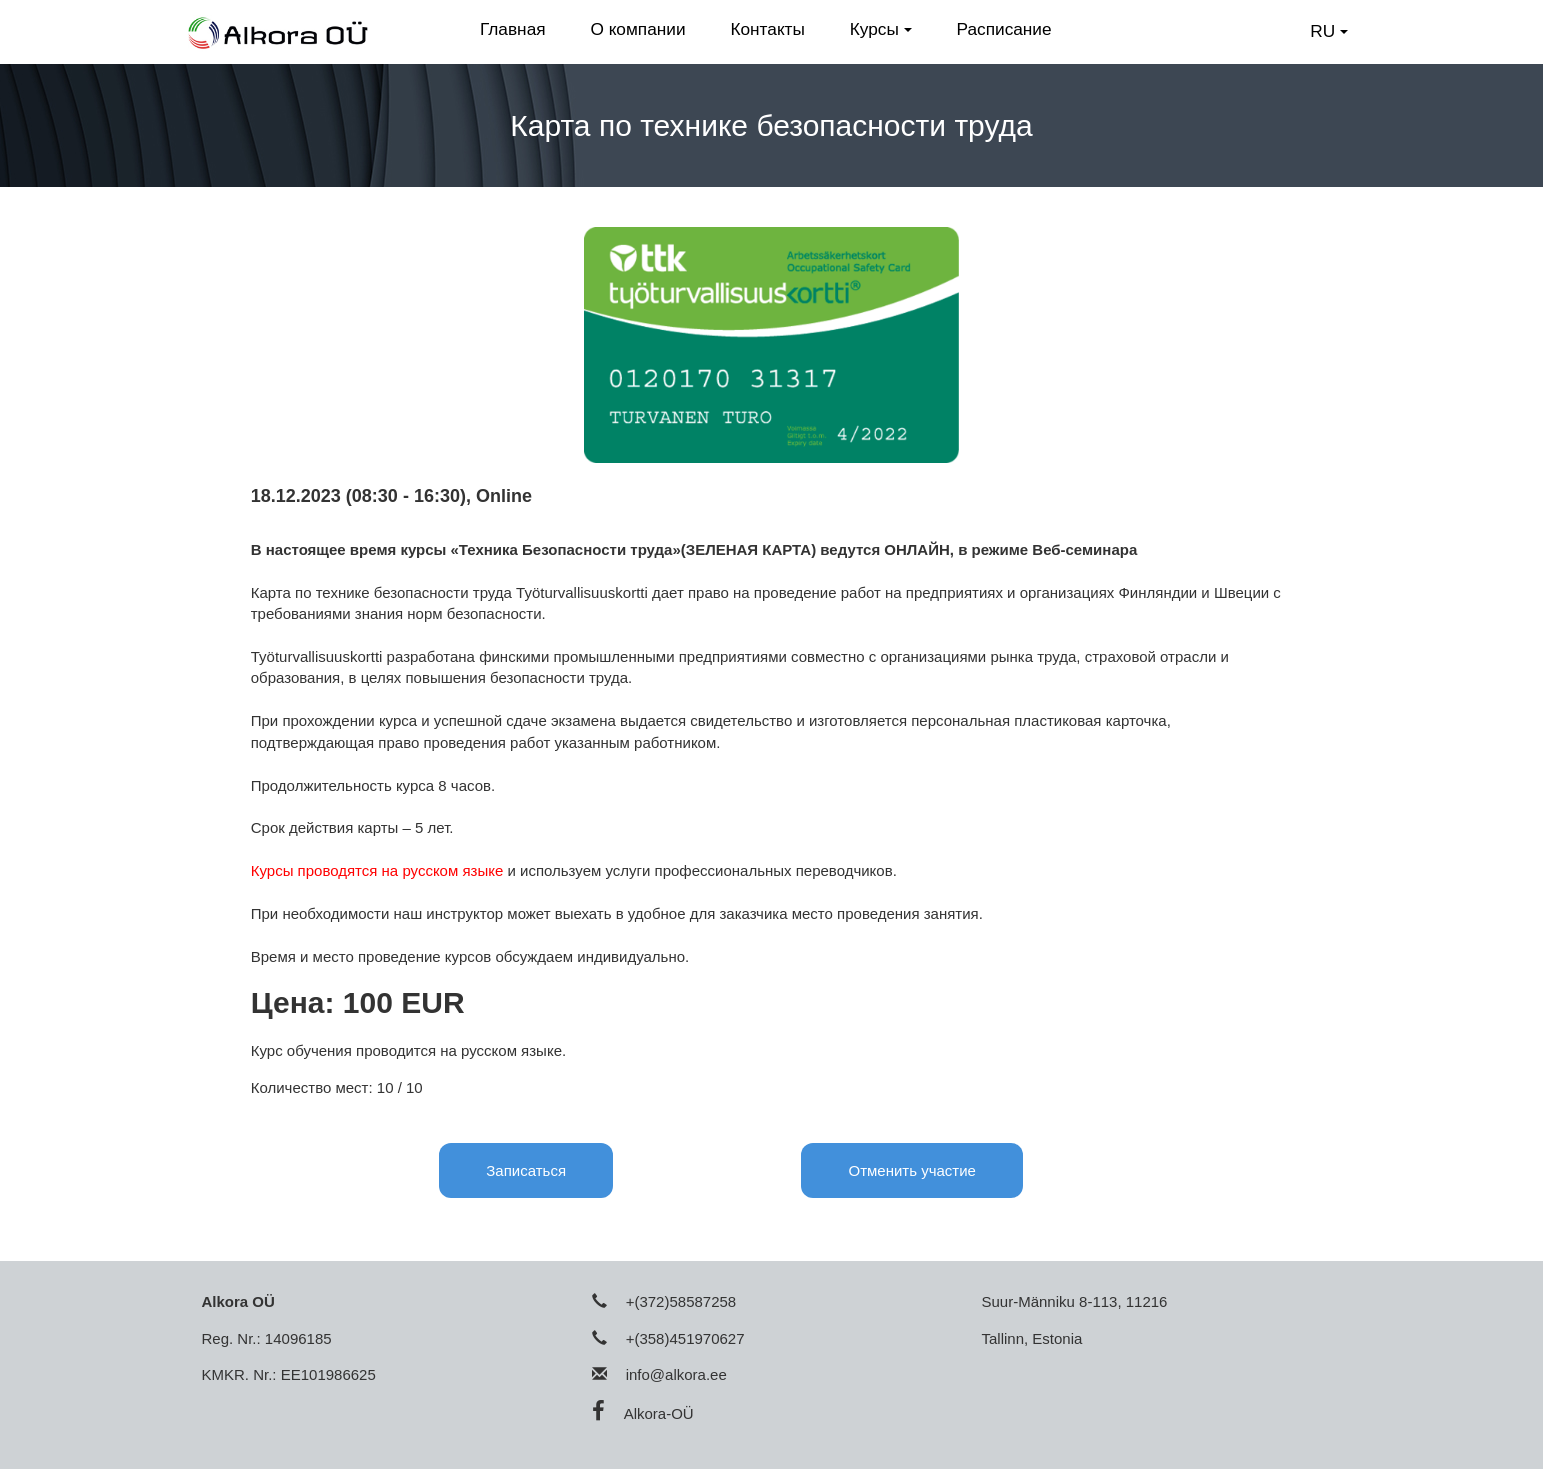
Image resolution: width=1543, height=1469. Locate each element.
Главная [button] (513, 29)
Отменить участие (911, 1170)
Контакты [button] (767, 29)
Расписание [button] (1004, 29)
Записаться (526, 1170)
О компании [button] (637, 29)
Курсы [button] (881, 29)
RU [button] (1329, 31)
